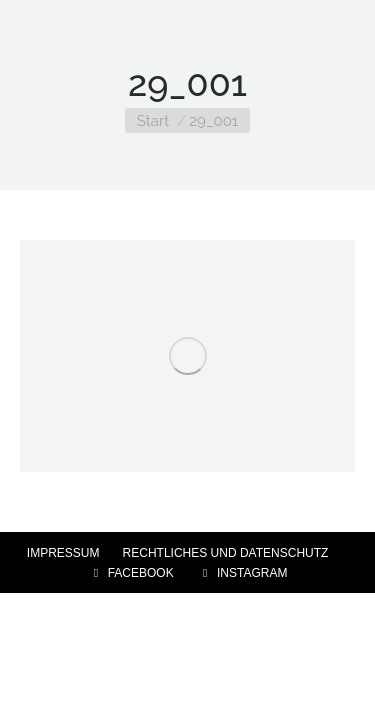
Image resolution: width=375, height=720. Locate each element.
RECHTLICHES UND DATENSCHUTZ (226, 553)
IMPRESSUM (63, 553)
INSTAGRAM (242, 573)
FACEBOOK (131, 573)
